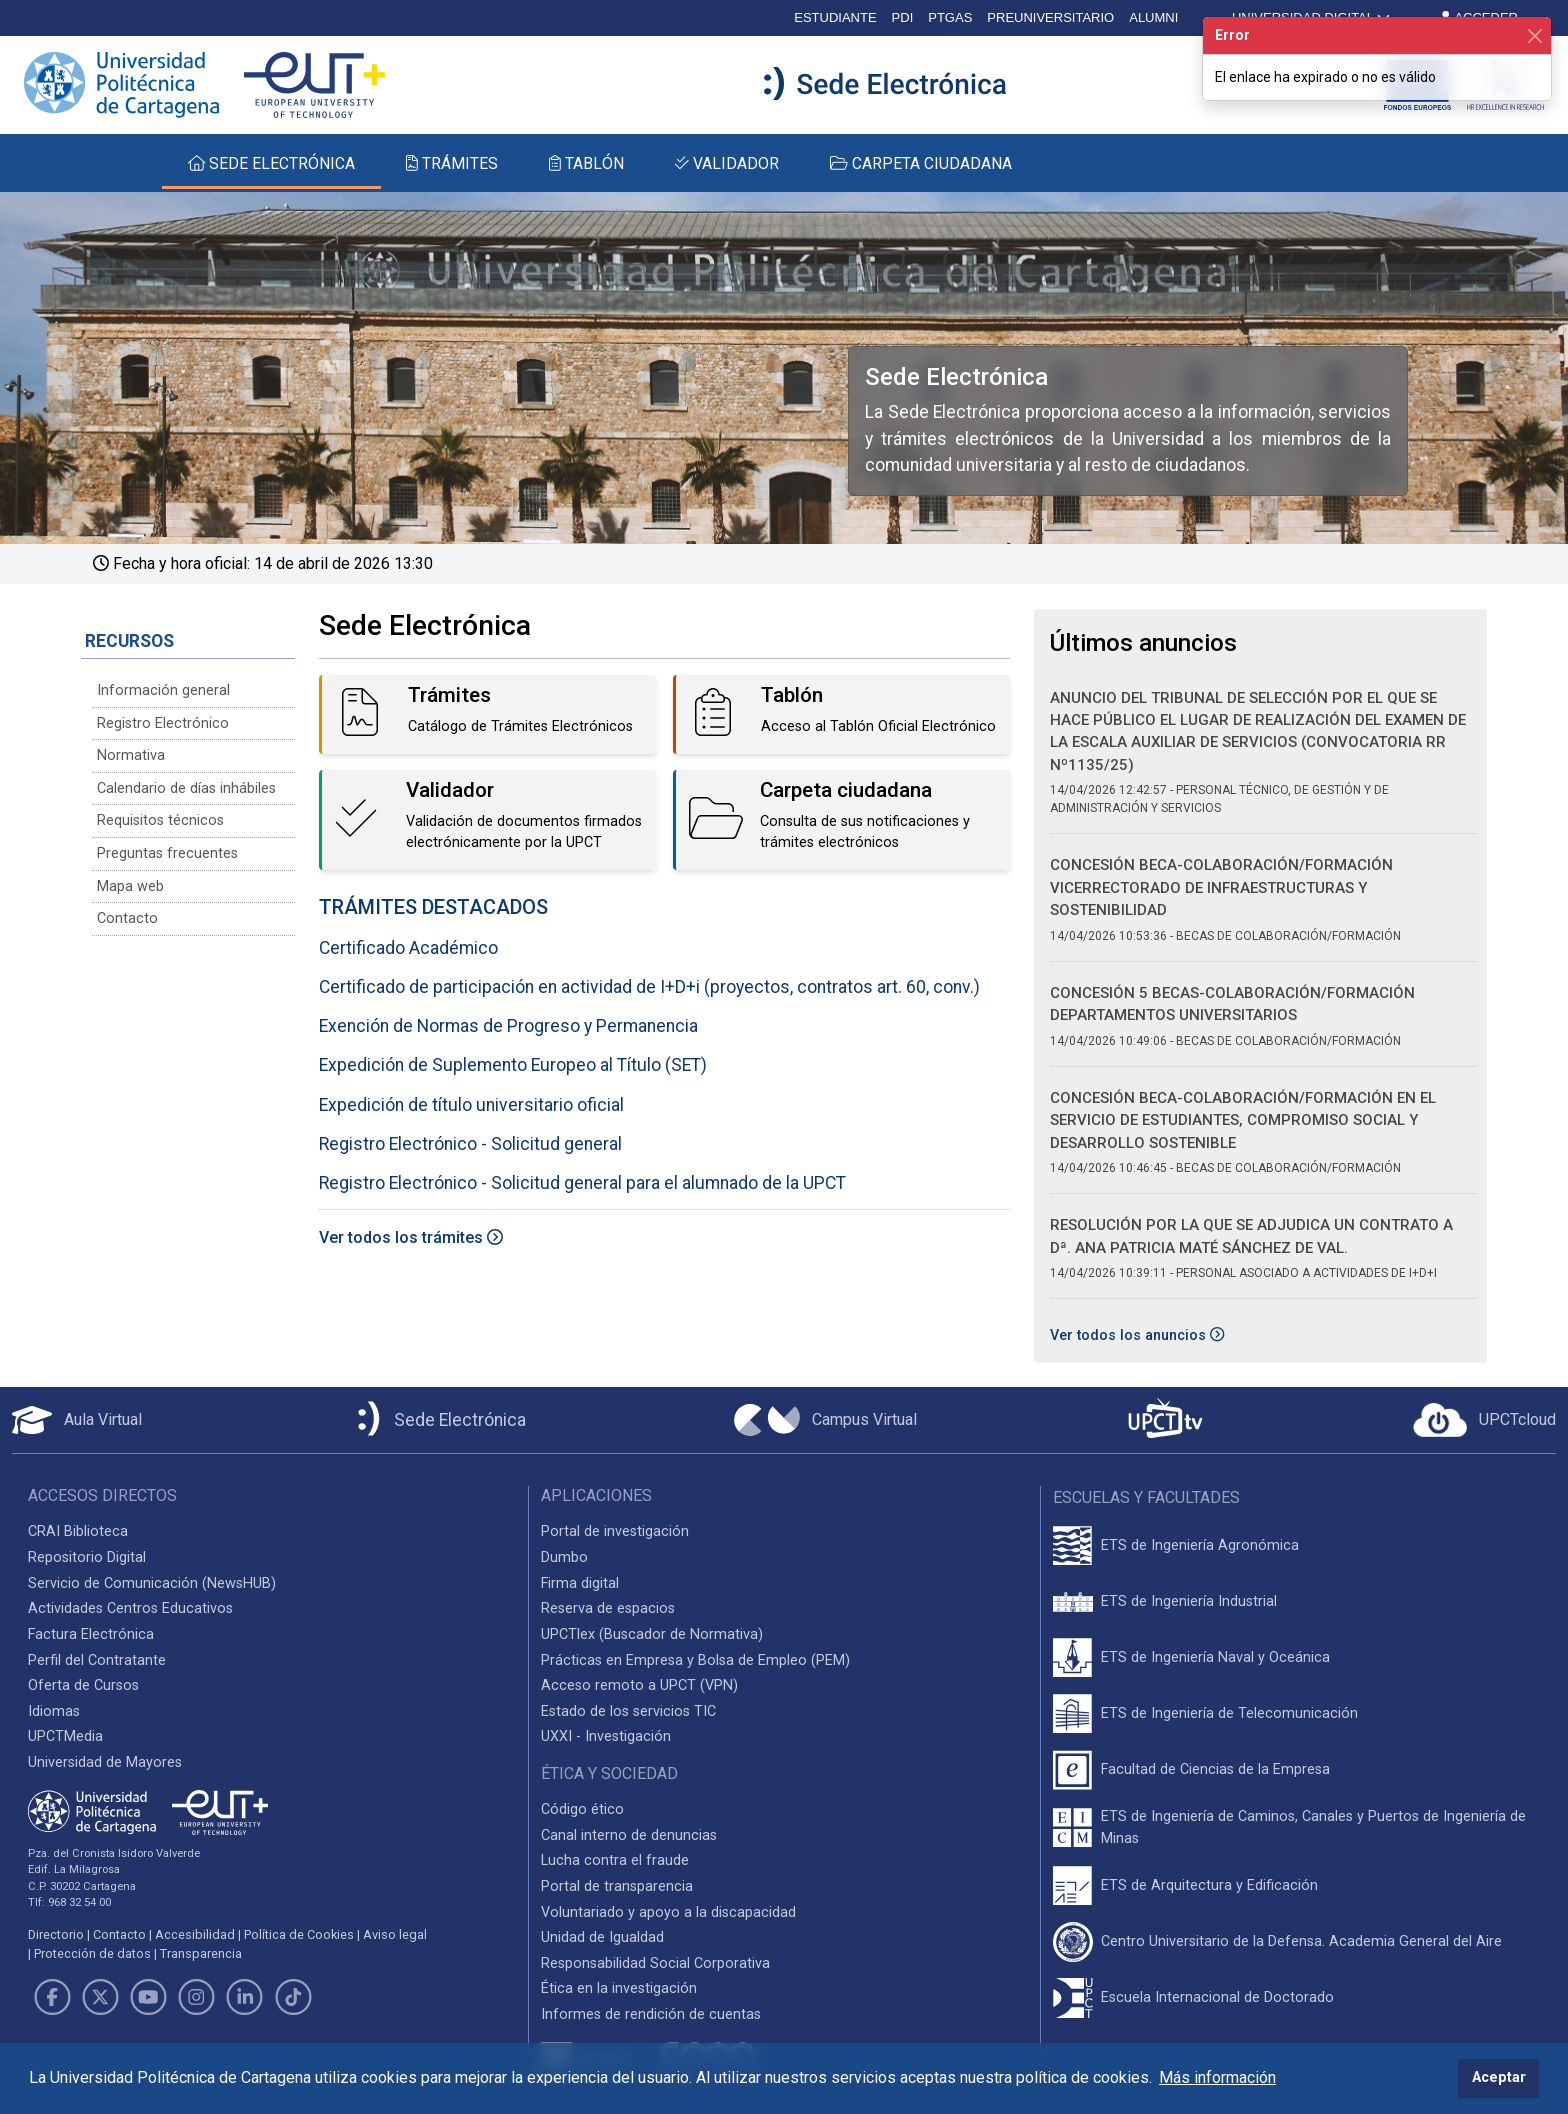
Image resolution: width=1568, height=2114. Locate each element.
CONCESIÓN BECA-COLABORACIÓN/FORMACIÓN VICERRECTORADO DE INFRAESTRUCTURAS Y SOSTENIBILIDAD (1221, 887)
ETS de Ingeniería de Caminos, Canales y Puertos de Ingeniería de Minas (1313, 1827)
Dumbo (564, 1557)
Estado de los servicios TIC (628, 1711)
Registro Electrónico (163, 723)
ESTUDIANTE (835, 17)
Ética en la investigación (619, 1988)
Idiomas (54, 1711)
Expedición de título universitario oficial (471, 1105)
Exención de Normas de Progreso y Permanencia (508, 1026)
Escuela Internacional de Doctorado (1217, 1997)
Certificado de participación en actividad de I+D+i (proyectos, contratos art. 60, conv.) (649, 987)
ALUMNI (1153, 17)
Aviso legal (395, 1934)
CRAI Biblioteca (78, 1531)
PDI (903, 17)
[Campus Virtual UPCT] (825, 1420)
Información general (163, 690)
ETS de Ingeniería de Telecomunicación (1229, 1713)
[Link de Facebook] (52, 1997)
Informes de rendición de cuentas (651, 2014)
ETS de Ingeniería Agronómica (1200, 1545)
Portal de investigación (615, 1531)
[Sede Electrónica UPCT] (438, 1420)
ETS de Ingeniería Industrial (1189, 1601)
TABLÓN (586, 163)
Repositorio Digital (87, 1557)
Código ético (582, 1809)
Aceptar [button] (1499, 2077)
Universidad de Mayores (105, 1762)
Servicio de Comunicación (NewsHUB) (152, 1583)
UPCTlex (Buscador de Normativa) (652, 1634)
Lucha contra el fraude (615, 1860)
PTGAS (950, 17)
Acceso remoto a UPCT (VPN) (639, 1685)
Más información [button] (1217, 2077)
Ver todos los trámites (411, 1237)
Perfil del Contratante (97, 1660)
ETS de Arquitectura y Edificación (1209, 1885)
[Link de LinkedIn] (245, 1997)
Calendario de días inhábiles (186, 788)
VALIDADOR (727, 163)
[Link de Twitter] (100, 1997)
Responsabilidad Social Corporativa (655, 1963)
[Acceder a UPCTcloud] (1484, 1420)
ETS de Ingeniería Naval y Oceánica (1215, 1657)
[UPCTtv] (1165, 1420)
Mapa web (130, 886)
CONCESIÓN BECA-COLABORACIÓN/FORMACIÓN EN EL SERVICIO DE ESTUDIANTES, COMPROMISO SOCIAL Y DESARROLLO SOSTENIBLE (1243, 1120)
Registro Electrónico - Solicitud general (470, 1144)
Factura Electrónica (91, 1634)
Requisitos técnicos (160, 820)
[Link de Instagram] (197, 1997)
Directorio (56, 1934)
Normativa (131, 755)
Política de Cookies (299, 1934)
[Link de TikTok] (293, 1997)
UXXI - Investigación (606, 1736)
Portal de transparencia (617, 1886)
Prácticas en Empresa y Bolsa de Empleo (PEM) (695, 1660)
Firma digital (580, 1583)
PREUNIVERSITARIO (1050, 17)
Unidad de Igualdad (602, 1937)
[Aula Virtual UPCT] (77, 1420)
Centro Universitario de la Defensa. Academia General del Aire (1301, 1941)
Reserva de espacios (608, 1608)
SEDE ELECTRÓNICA (272, 163)
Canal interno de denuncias (629, 1835)
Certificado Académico (408, 948)
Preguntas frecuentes (167, 853)
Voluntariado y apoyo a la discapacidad (668, 1912)
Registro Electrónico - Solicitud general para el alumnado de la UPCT (582, 1183)
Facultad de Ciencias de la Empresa (1215, 1769)
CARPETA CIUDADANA (921, 163)
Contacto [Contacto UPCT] (119, 1934)
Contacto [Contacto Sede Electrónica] (127, 918)
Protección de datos (92, 1953)
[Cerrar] (1534, 35)
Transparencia (201, 1953)
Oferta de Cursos (83, 1685)
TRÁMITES (452, 163)
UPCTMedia (65, 1736)
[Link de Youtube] (148, 1997)
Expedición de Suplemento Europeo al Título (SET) (513, 1065)
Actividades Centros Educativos (130, 1608)
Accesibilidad (195, 1934)
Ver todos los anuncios (1137, 1335)
